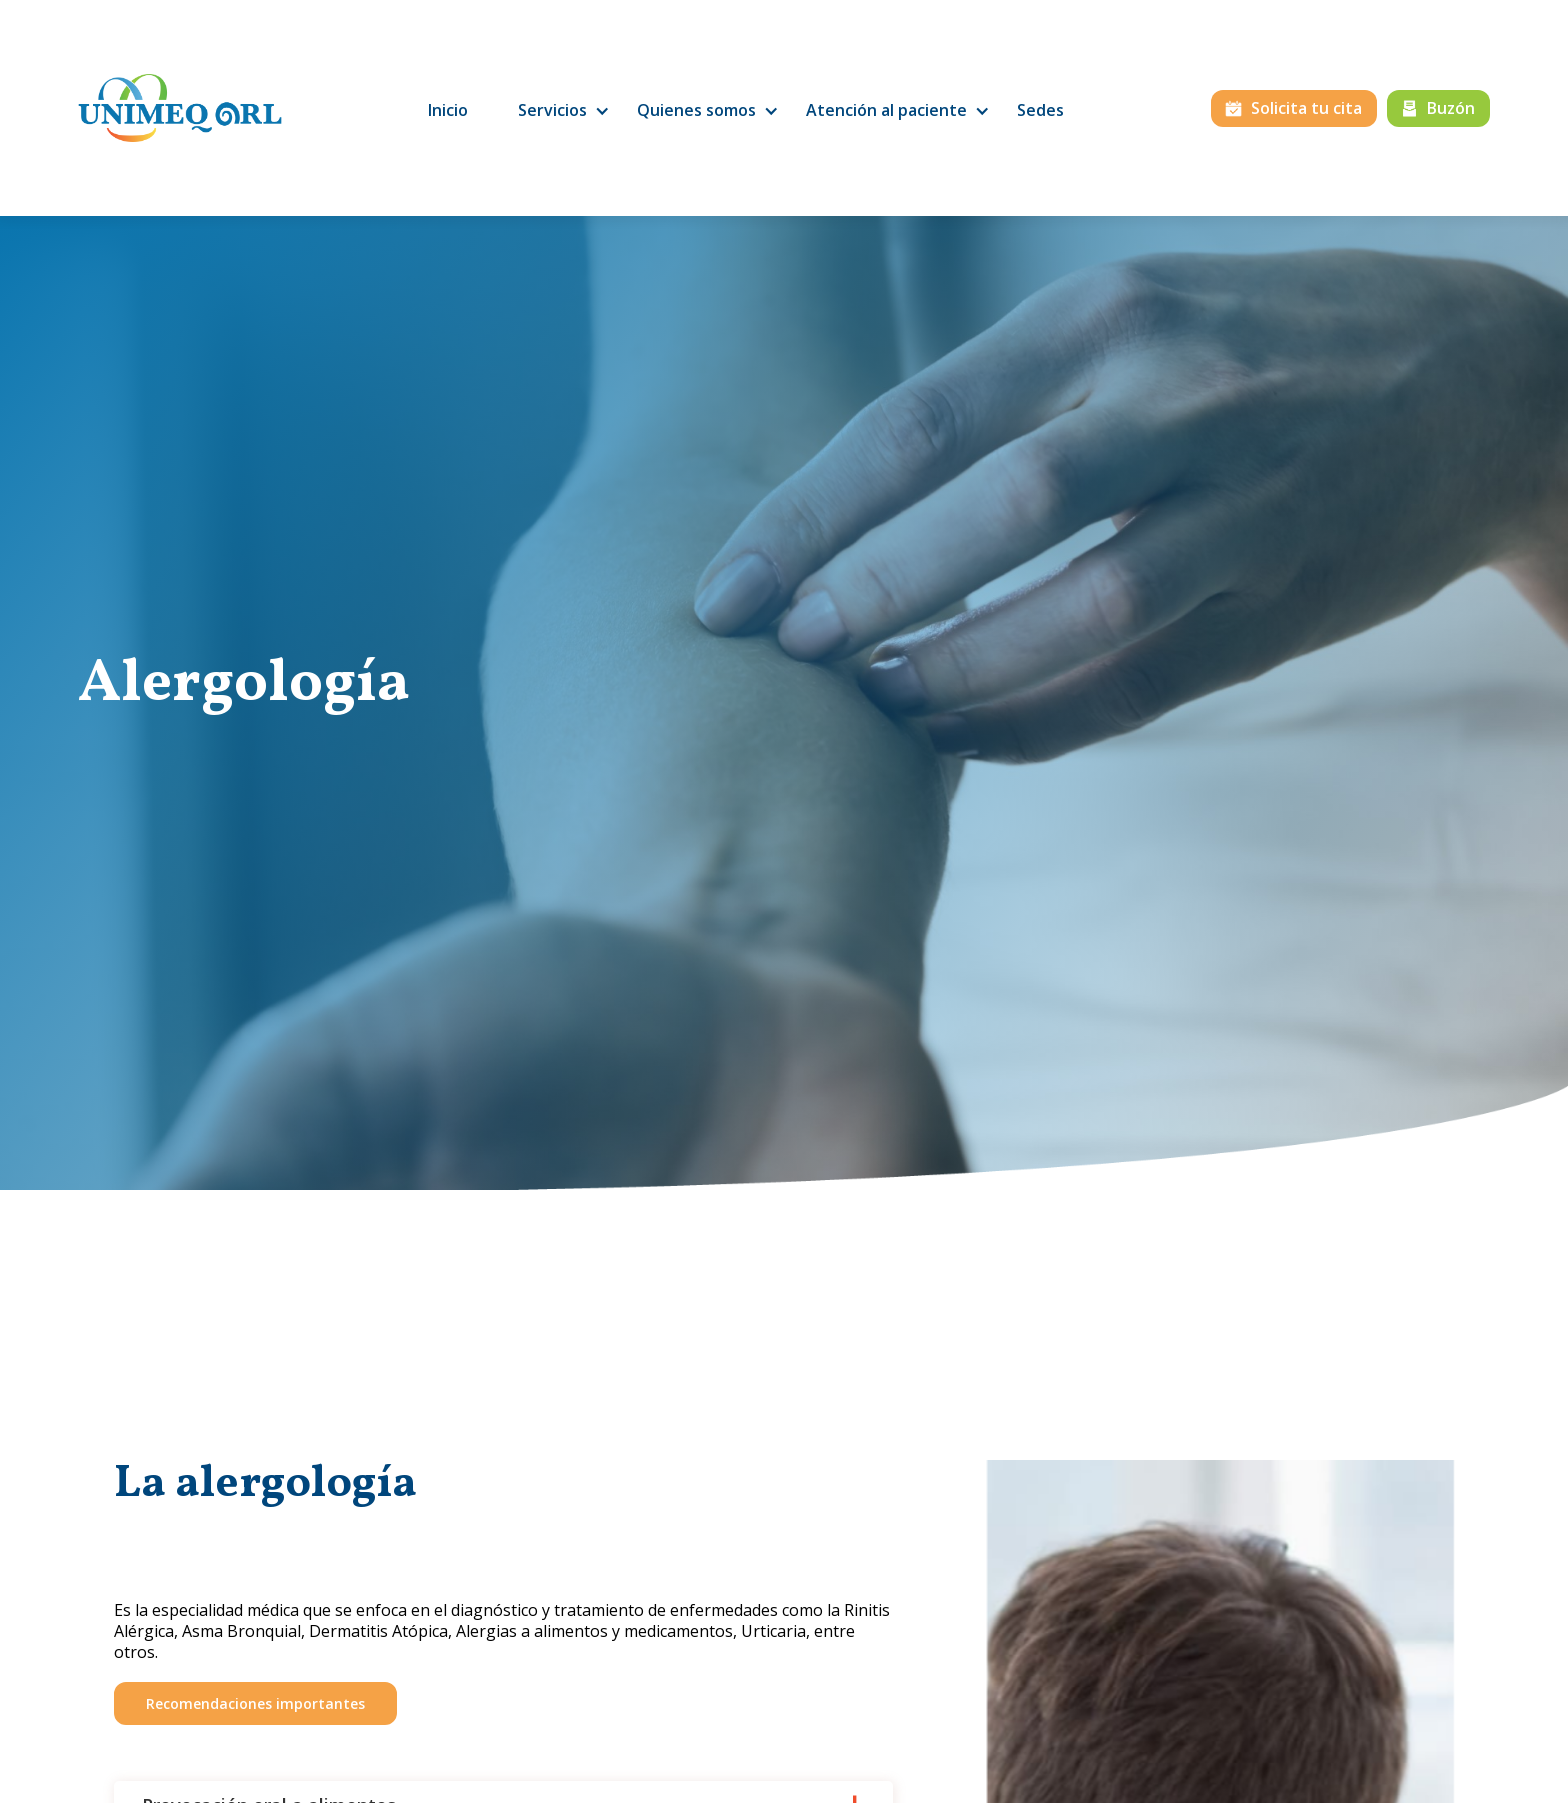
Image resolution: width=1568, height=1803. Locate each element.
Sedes (1040, 110)
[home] (180, 108)
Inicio (448, 110)
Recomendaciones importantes (255, 1703)
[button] (552, 110)
